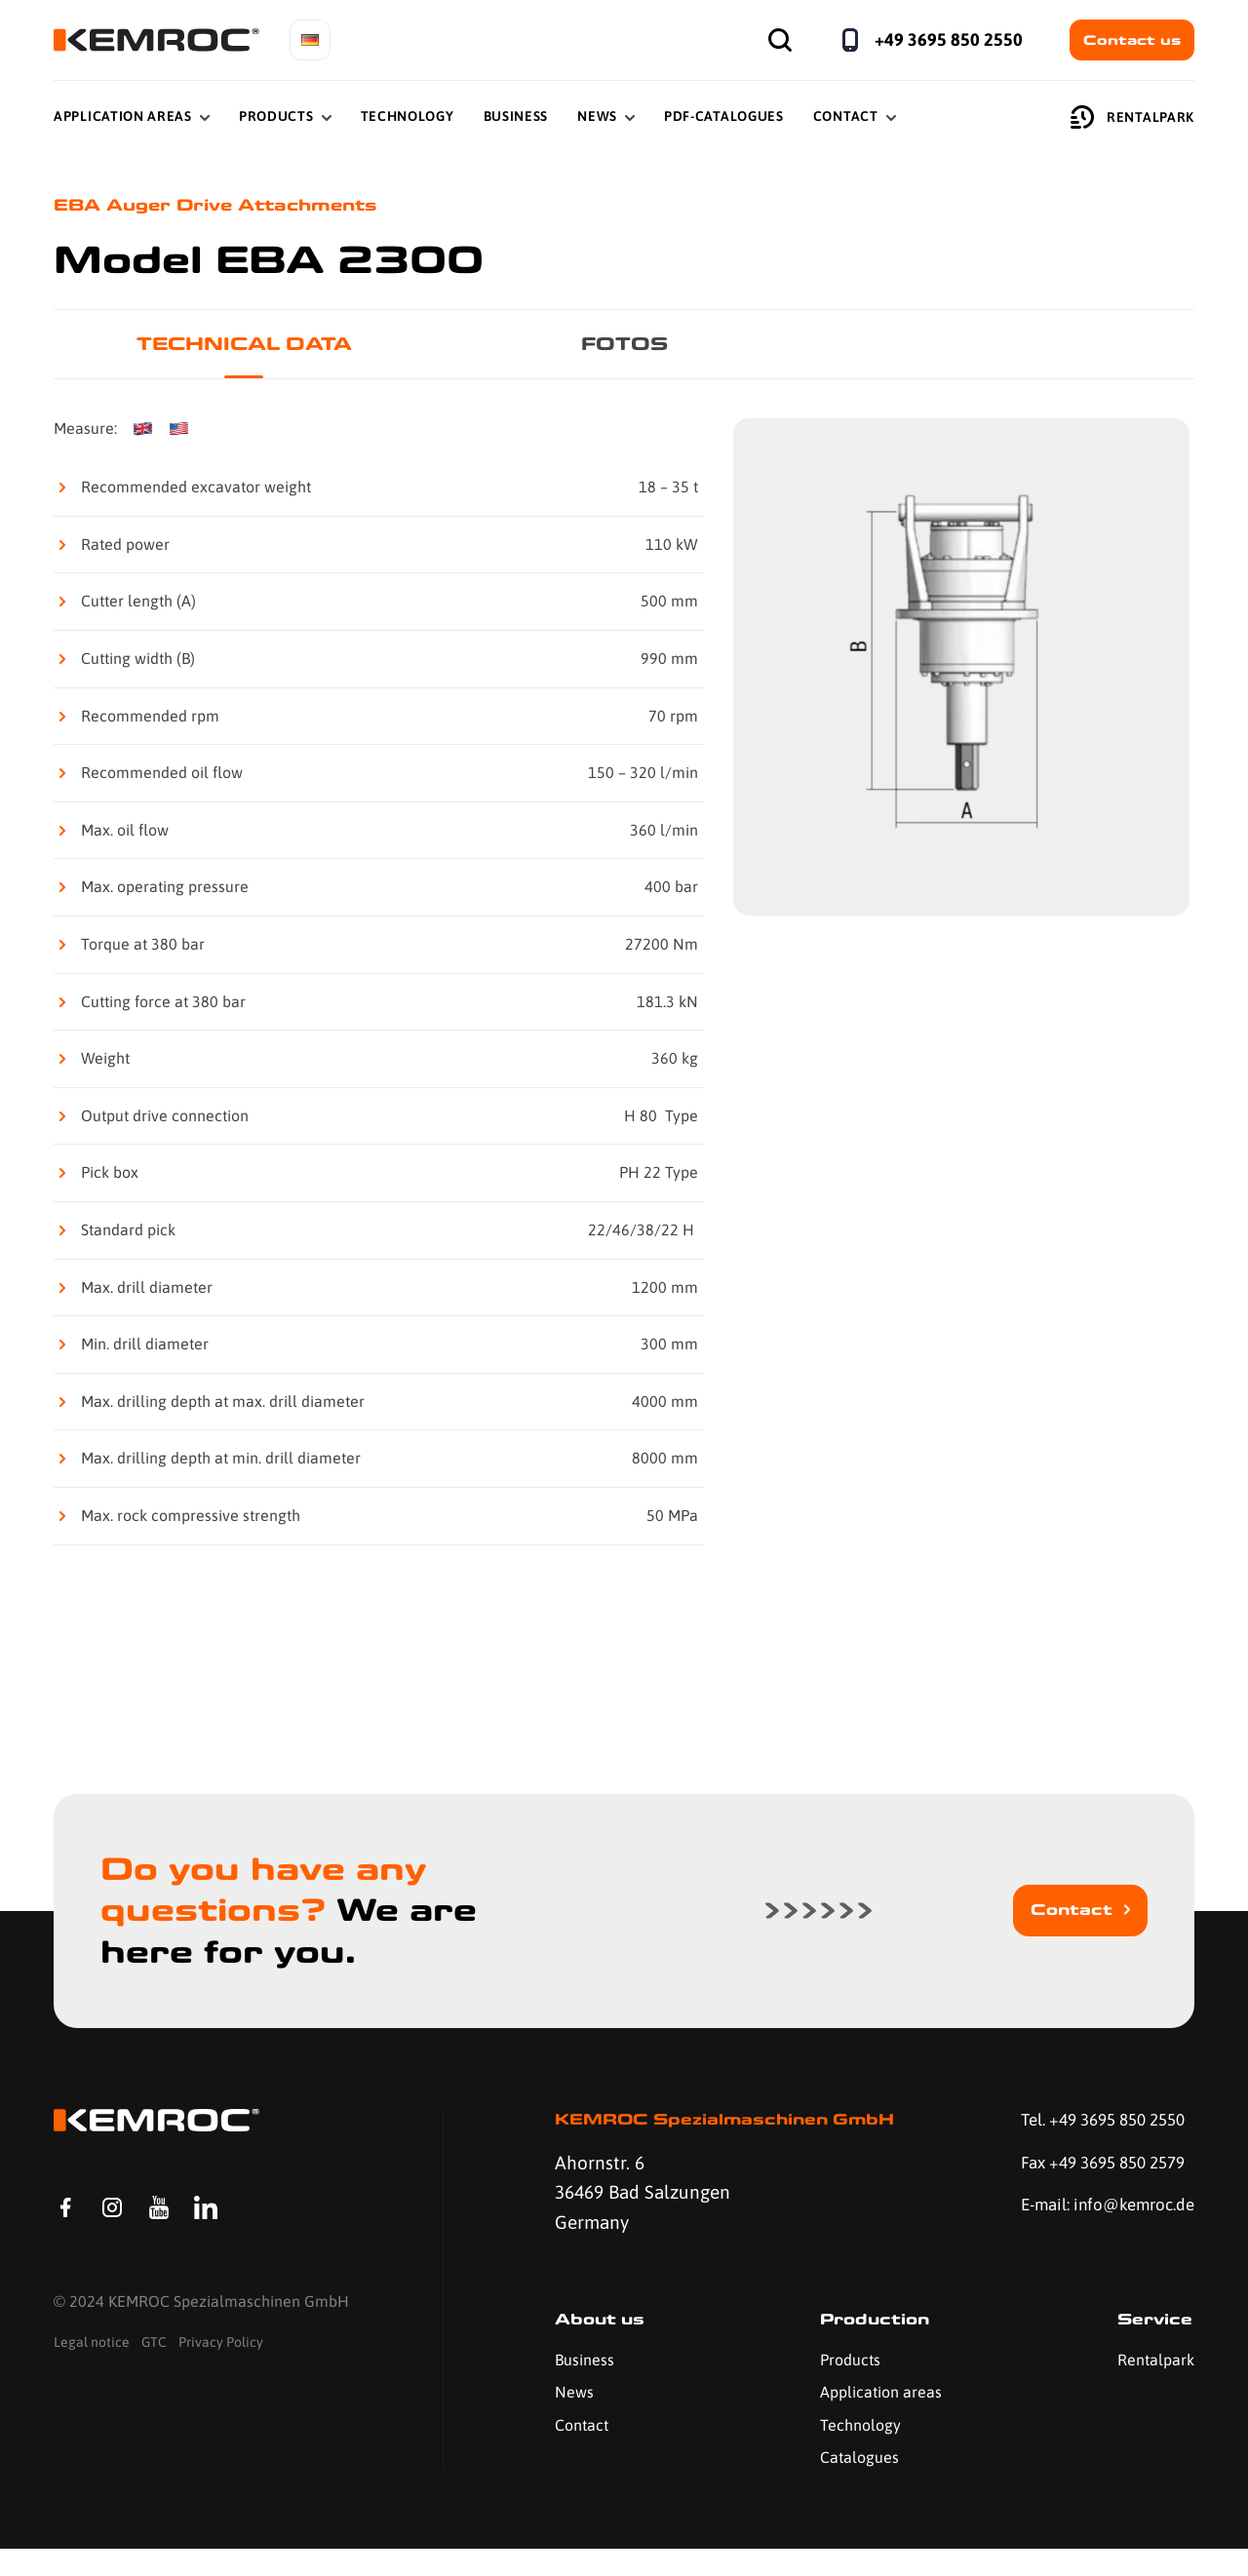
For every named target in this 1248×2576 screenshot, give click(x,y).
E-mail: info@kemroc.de (1068, 2229)
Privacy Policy (220, 2386)
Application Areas (123, 116)
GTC (154, 2386)
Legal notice (92, 2386)
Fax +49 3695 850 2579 (1092, 2169)
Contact (845, 116)
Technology (407, 116)
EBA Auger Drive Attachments (236, 206)
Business (516, 116)
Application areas (872, 2419)
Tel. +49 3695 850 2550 (1093, 2124)
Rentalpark (1132, 117)
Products (276, 116)
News (597, 116)
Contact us (1132, 40)
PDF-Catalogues (724, 116)
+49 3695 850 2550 (949, 39)
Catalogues (850, 2484)
